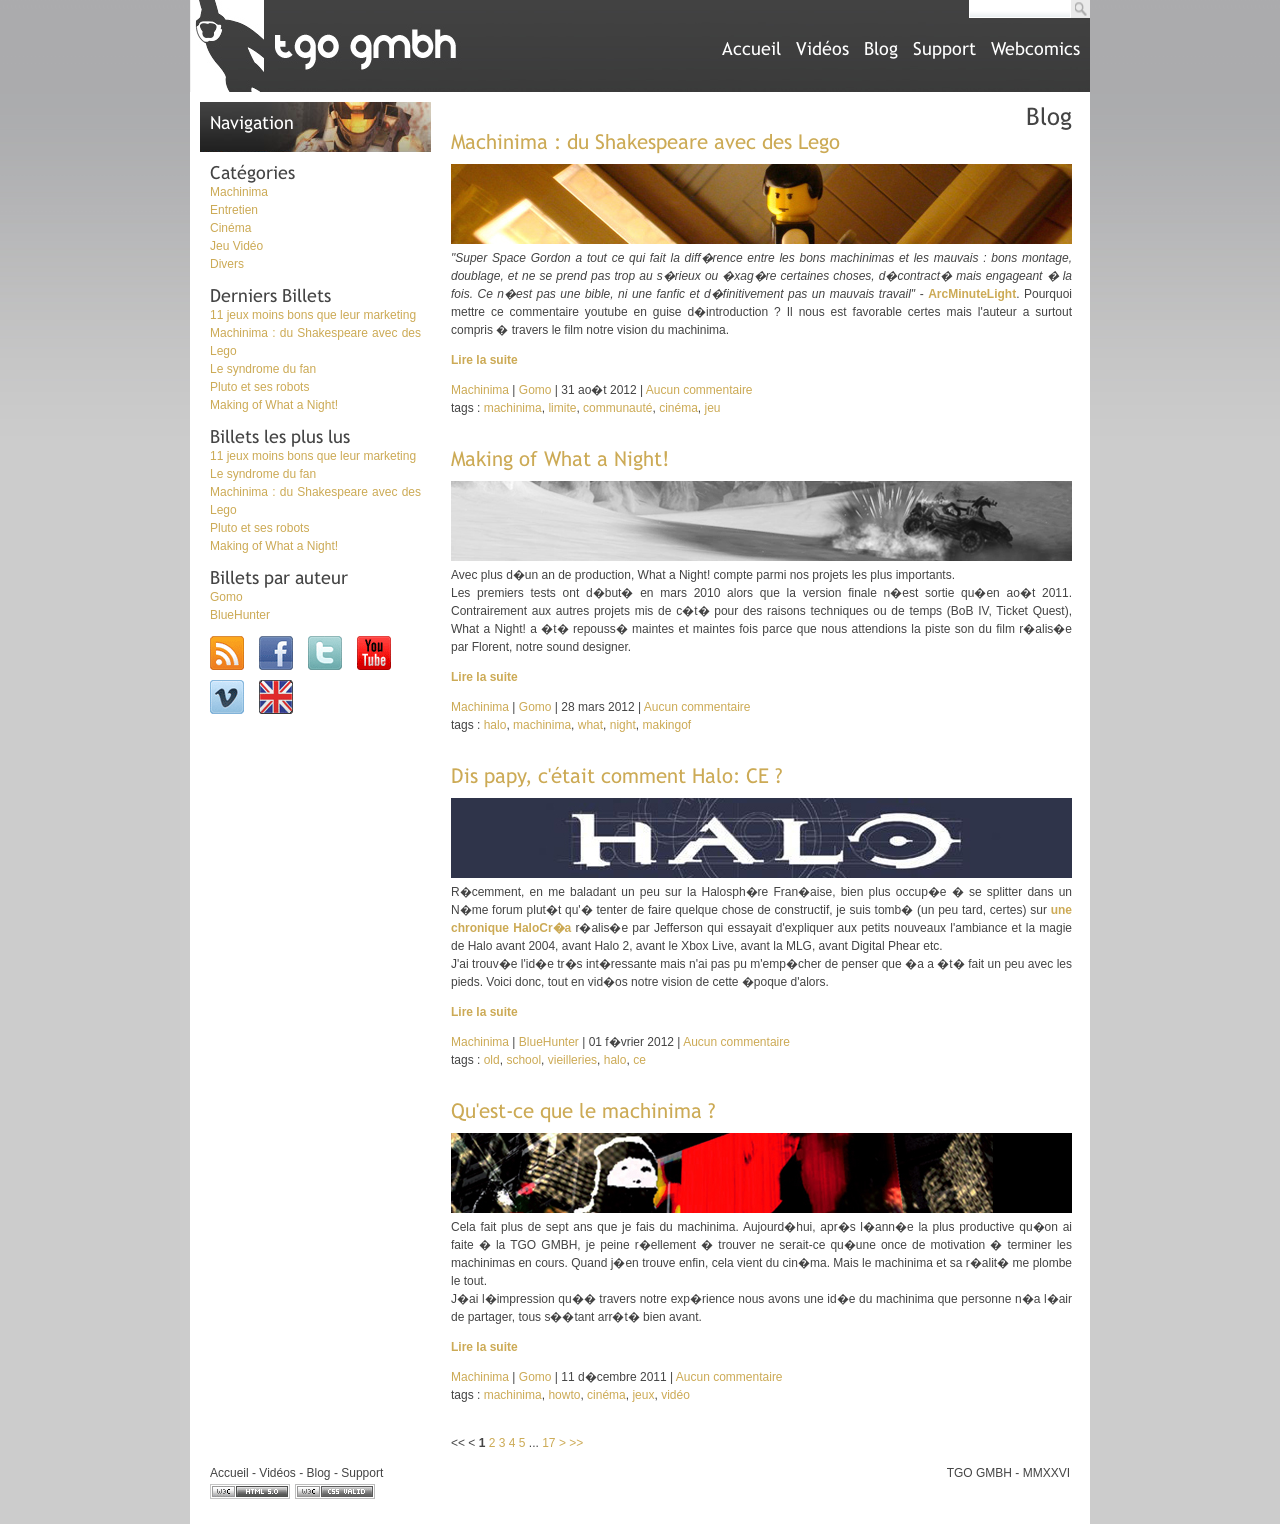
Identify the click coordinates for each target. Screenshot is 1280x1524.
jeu (712, 408)
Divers (227, 264)
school (523, 1060)
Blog (881, 48)
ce (639, 1060)
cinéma (678, 408)
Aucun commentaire (699, 390)
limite (562, 408)
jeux (643, 1395)
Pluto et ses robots (259, 387)
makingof (666, 725)
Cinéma (230, 228)
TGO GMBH (979, 1473)
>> (576, 1443)
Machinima (239, 192)
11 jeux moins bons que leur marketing (313, 315)
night (623, 725)
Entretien (234, 210)
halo (495, 725)
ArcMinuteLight (972, 294)
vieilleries (572, 1060)
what (590, 725)
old (492, 1060)
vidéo (675, 1395)
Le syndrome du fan (263, 369)
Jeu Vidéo (236, 246)
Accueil (751, 48)
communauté (617, 408)
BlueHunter (240, 615)
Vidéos (822, 48)
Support (944, 48)
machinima (513, 408)
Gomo (226, 597)
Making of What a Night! (274, 405)
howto (564, 1395)
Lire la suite (484, 360)
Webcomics (1035, 48)
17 (548, 1443)
